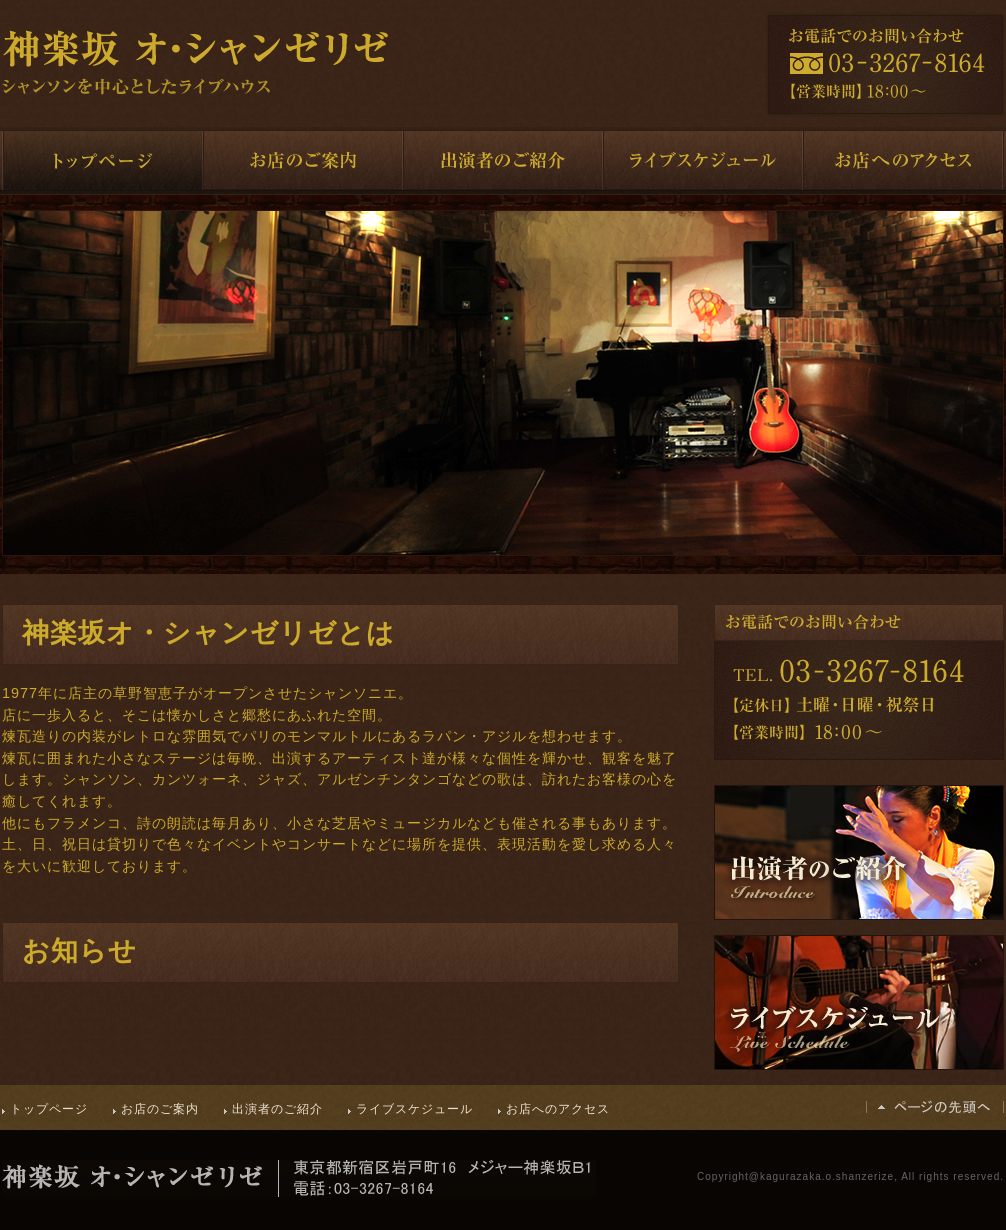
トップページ (49, 1109)
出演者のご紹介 (277, 1109)
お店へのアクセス (558, 1109)
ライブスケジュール (414, 1109)
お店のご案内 (160, 1109)
